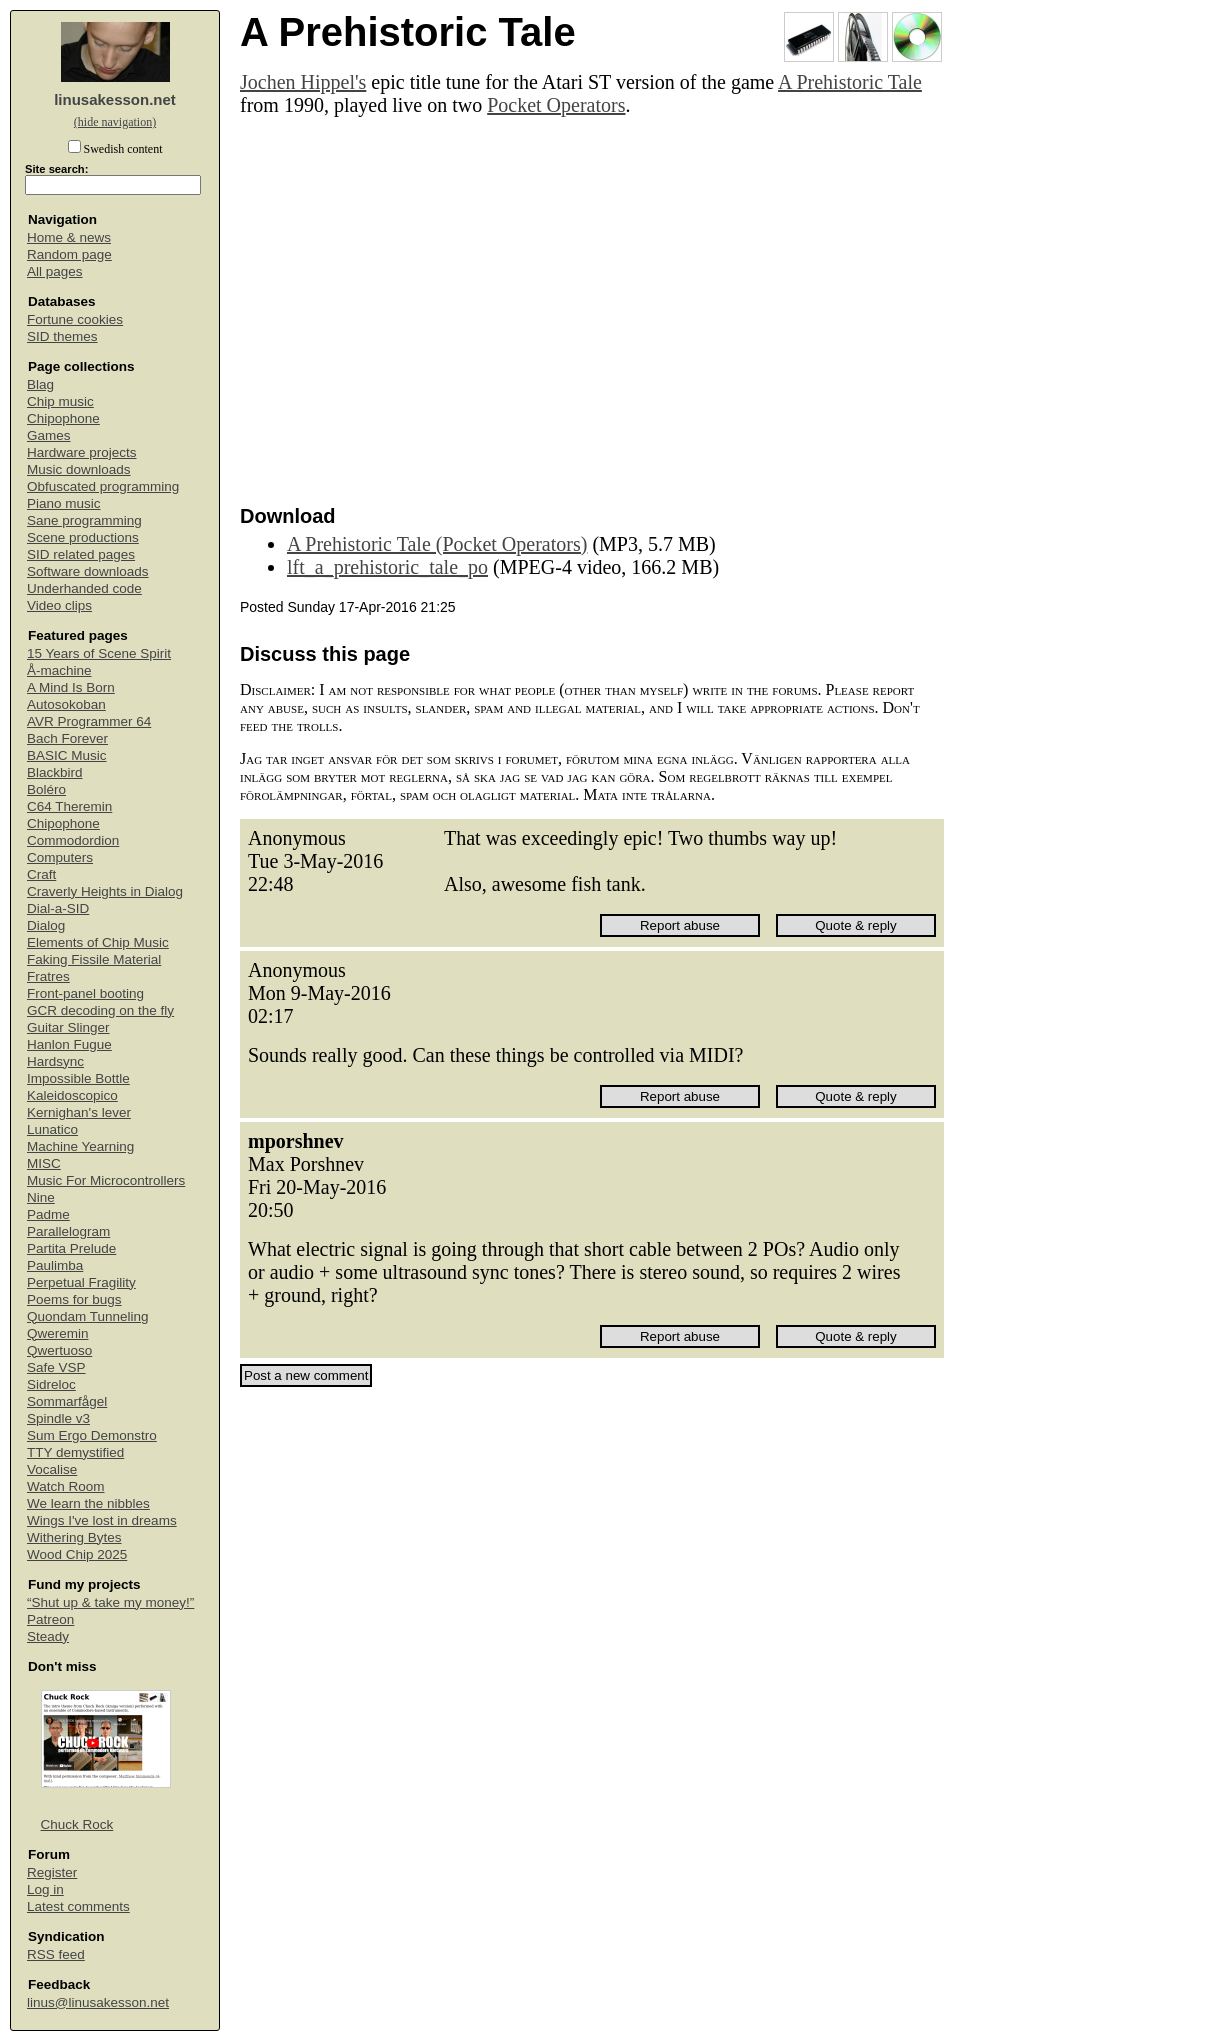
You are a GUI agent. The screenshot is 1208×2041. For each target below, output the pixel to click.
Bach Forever (67, 738)
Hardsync (55, 1061)
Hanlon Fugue (69, 1044)
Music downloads (79, 469)
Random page (69, 254)
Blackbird (55, 772)
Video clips (59, 605)
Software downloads (88, 571)
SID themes (62, 336)
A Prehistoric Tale (850, 82)
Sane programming (84, 520)
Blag (40, 384)
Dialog (46, 925)
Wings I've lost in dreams (102, 1520)
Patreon (50, 1619)
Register (52, 1872)
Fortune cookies (75, 319)
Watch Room (66, 1486)
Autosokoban (66, 704)
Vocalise (52, 1469)
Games (49, 435)
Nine (41, 1197)
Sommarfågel (67, 1401)
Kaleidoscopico (72, 1095)
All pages (55, 271)
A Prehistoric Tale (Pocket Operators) (437, 544)
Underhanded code (84, 588)
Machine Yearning (80, 1146)
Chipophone (63, 418)
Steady (48, 1636)
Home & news (69, 237)
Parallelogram (68, 1231)
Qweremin (58, 1333)
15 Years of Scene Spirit (99, 653)
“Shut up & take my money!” (110, 1602)
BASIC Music (67, 755)
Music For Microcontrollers (106, 1180)
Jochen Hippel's (303, 82)
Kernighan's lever (79, 1112)
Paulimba (55, 1265)
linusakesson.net (115, 99)
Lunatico (52, 1129)
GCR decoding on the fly (100, 1010)
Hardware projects (82, 452)
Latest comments (78, 1906)
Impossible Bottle (78, 1078)
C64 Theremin (69, 806)
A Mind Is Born (71, 687)
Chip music (60, 401)
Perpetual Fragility (81, 1282)
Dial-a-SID (58, 908)
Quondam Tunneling (88, 1316)
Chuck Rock (77, 1824)
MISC (44, 1163)
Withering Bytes (74, 1537)
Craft (41, 874)
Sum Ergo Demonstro (92, 1435)
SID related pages (81, 554)
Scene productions (83, 537)
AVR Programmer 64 (89, 721)
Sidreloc (51, 1384)
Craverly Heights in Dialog (105, 891)
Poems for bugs (74, 1299)
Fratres (48, 976)
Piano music (64, 503)
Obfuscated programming (103, 486)
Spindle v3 (58, 1418)
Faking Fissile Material (94, 959)
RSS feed (56, 1954)
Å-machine (59, 670)
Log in (45, 1889)
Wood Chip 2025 (77, 1554)
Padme (48, 1214)
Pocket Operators (556, 105)
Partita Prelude (71, 1248)
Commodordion (73, 840)
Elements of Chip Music (98, 942)
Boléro (46, 789)
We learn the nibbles (88, 1503)
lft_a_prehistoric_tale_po (387, 567)
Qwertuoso (59, 1350)
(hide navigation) (115, 122)
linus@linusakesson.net (98, 2002)
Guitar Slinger (68, 1027)
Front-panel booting (85, 993)
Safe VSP (56, 1367)
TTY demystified (75, 1452)
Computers (60, 857)
